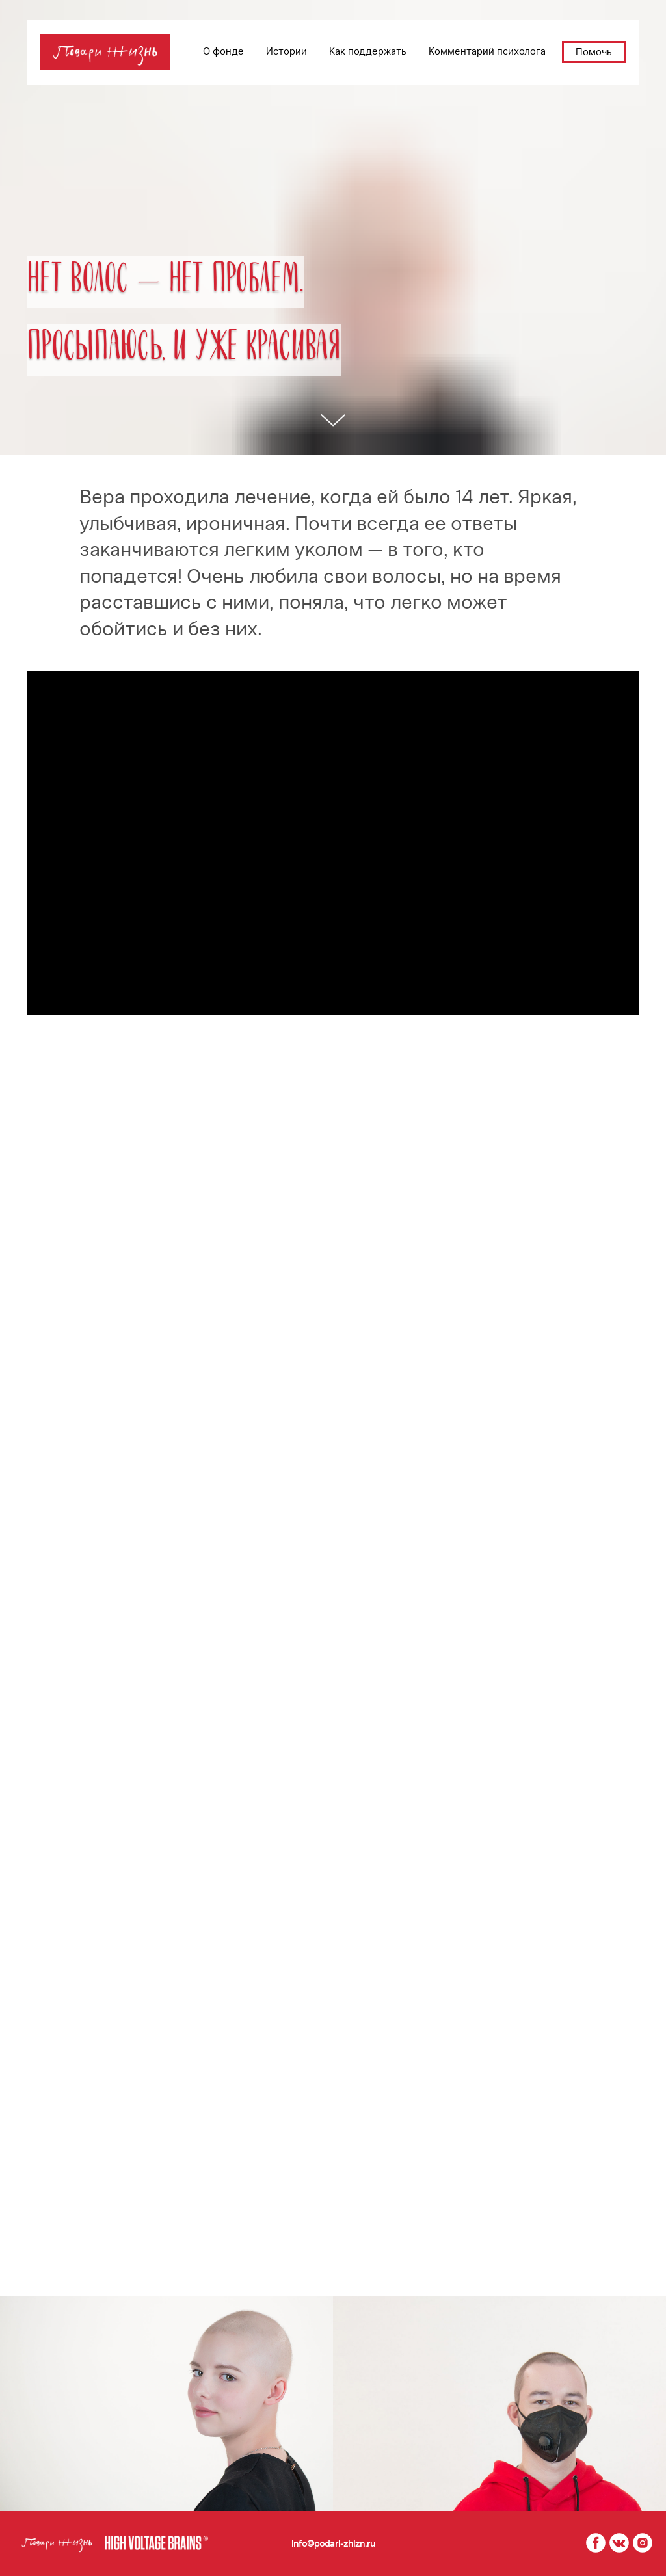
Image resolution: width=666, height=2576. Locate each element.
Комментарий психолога (487, 51)
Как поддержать (367, 51)
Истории (286, 51)
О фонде (223, 51)
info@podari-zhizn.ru (333, 2543)
